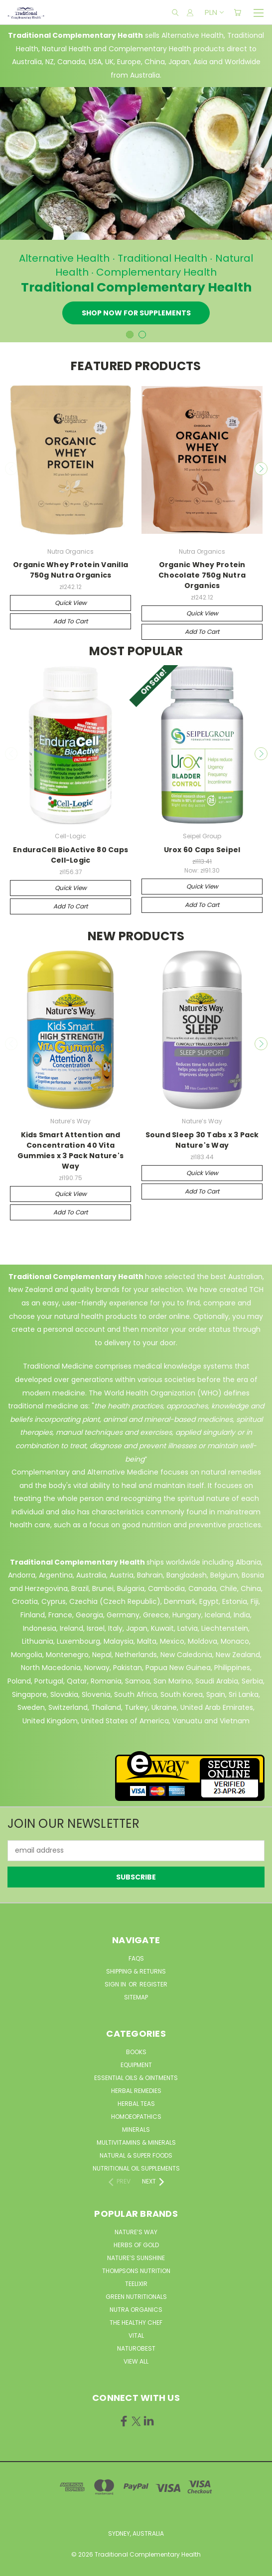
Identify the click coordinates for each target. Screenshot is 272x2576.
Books (136, 2052)
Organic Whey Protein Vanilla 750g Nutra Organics (70, 570)
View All (136, 2361)
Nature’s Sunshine (136, 2258)
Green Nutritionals (136, 2296)
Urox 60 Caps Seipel (202, 850)
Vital (136, 2335)
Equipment (136, 2065)
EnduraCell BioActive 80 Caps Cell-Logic (70, 855)
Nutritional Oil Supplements (136, 2168)
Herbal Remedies (136, 2090)
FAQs (136, 1958)
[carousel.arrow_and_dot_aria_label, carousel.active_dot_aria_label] (130, 334)
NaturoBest (136, 2348)
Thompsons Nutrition (136, 2271)
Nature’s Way (136, 2232)
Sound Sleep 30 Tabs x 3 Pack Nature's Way (202, 1140)
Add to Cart (70, 621)
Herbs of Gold (136, 2245)
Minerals (136, 2129)
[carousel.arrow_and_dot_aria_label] (142, 334)
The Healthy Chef (136, 2322)
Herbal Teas (136, 2103)
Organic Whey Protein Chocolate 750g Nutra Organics (202, 575)
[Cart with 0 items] (237, 12)
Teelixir (136, 2283)
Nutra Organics (136, 2309)
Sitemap (136, 1997)
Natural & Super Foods (136, 2155)
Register (153, 1984)
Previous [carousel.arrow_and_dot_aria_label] (11, 468)
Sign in (116, 1984)
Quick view (71, 602)
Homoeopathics (136, 2116)
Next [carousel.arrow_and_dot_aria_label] (261, 468)
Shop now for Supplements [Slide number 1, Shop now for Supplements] (136, 313)
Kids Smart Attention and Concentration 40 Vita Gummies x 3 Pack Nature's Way (70, 1150)
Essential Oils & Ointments (136, 2078)
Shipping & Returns (136, 1971)
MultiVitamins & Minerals (136, 2142)
